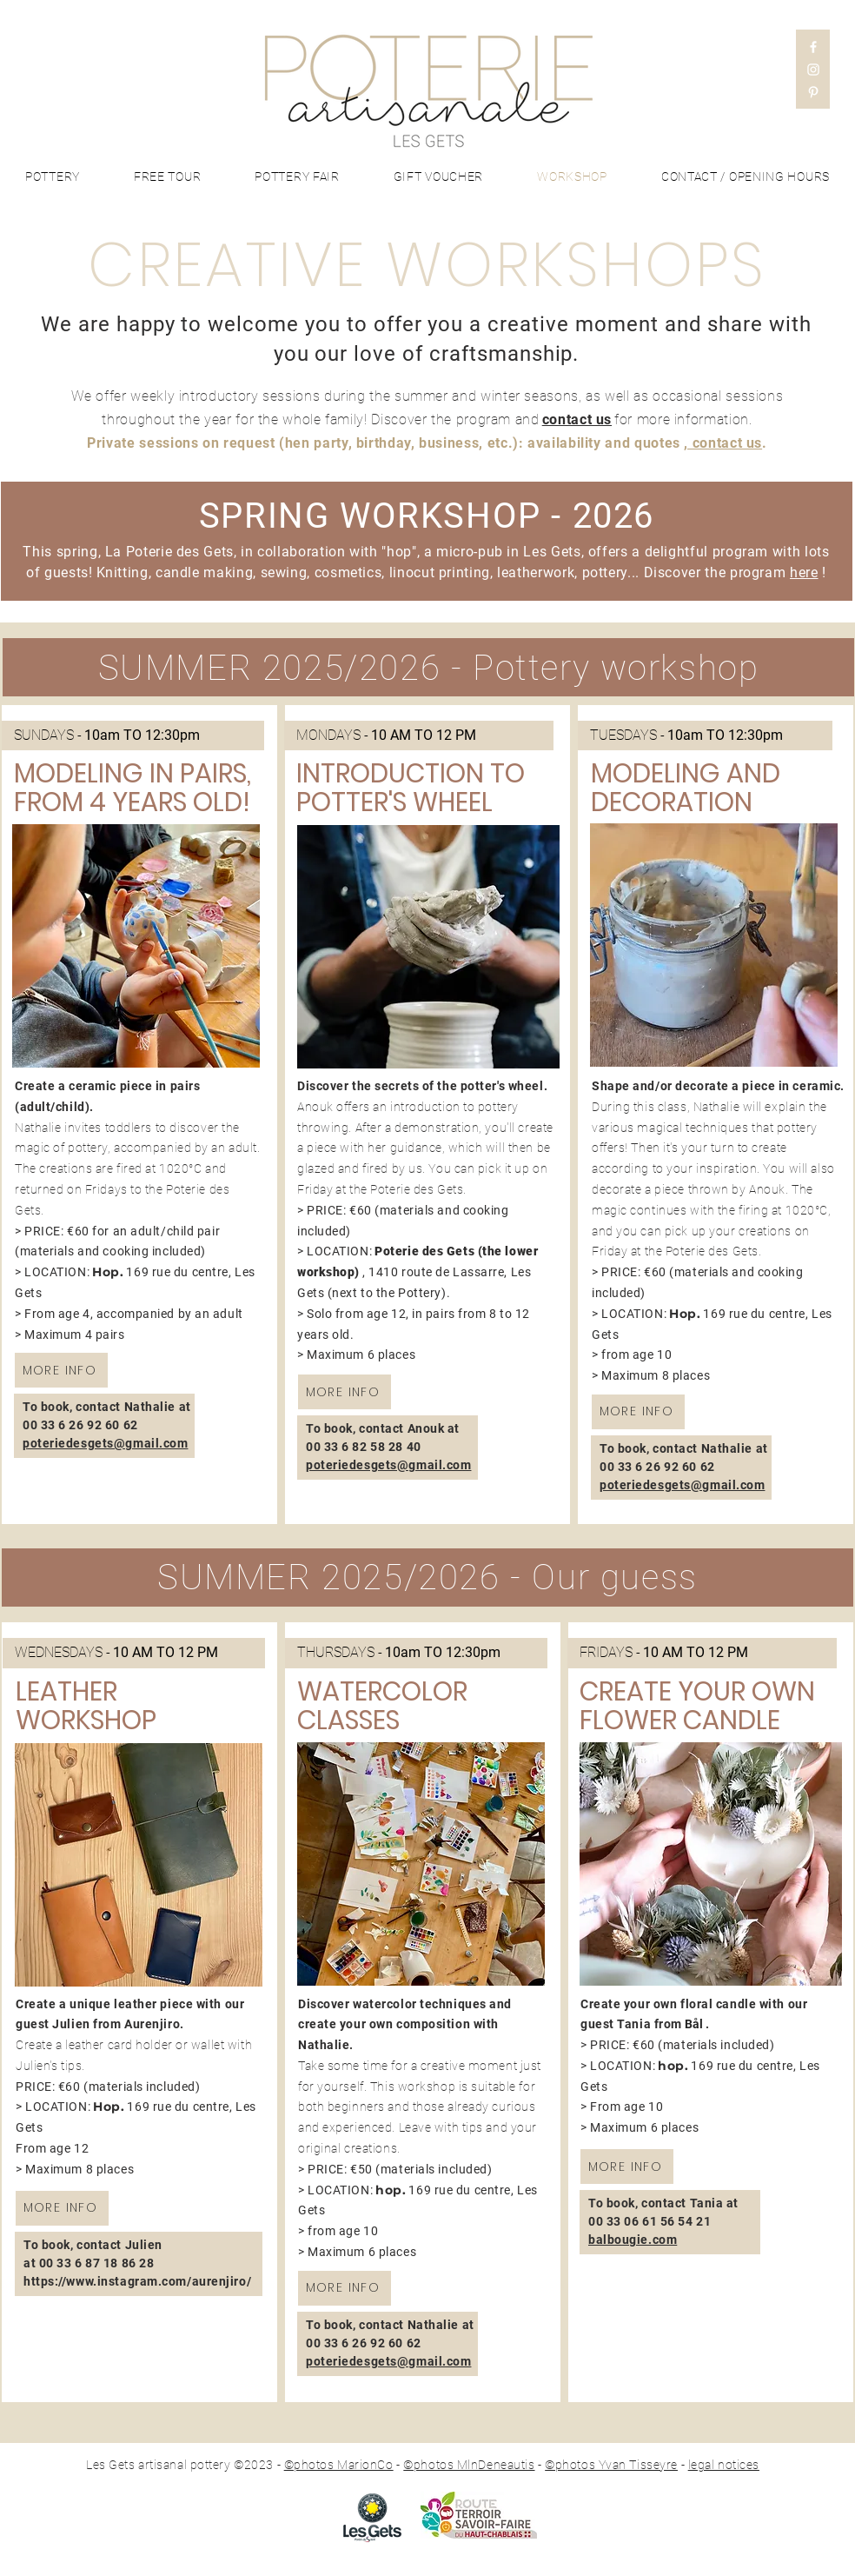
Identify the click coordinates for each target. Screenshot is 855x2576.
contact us (577, 419)
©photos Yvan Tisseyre (611, 2465)
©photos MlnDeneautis (468, 2465)
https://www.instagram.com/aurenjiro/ (137, 2281)
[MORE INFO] (61, 1370)
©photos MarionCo (339, 2465)
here (804, 572)
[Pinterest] (813, 92)
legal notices (723, 2465)
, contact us (723, 443)
